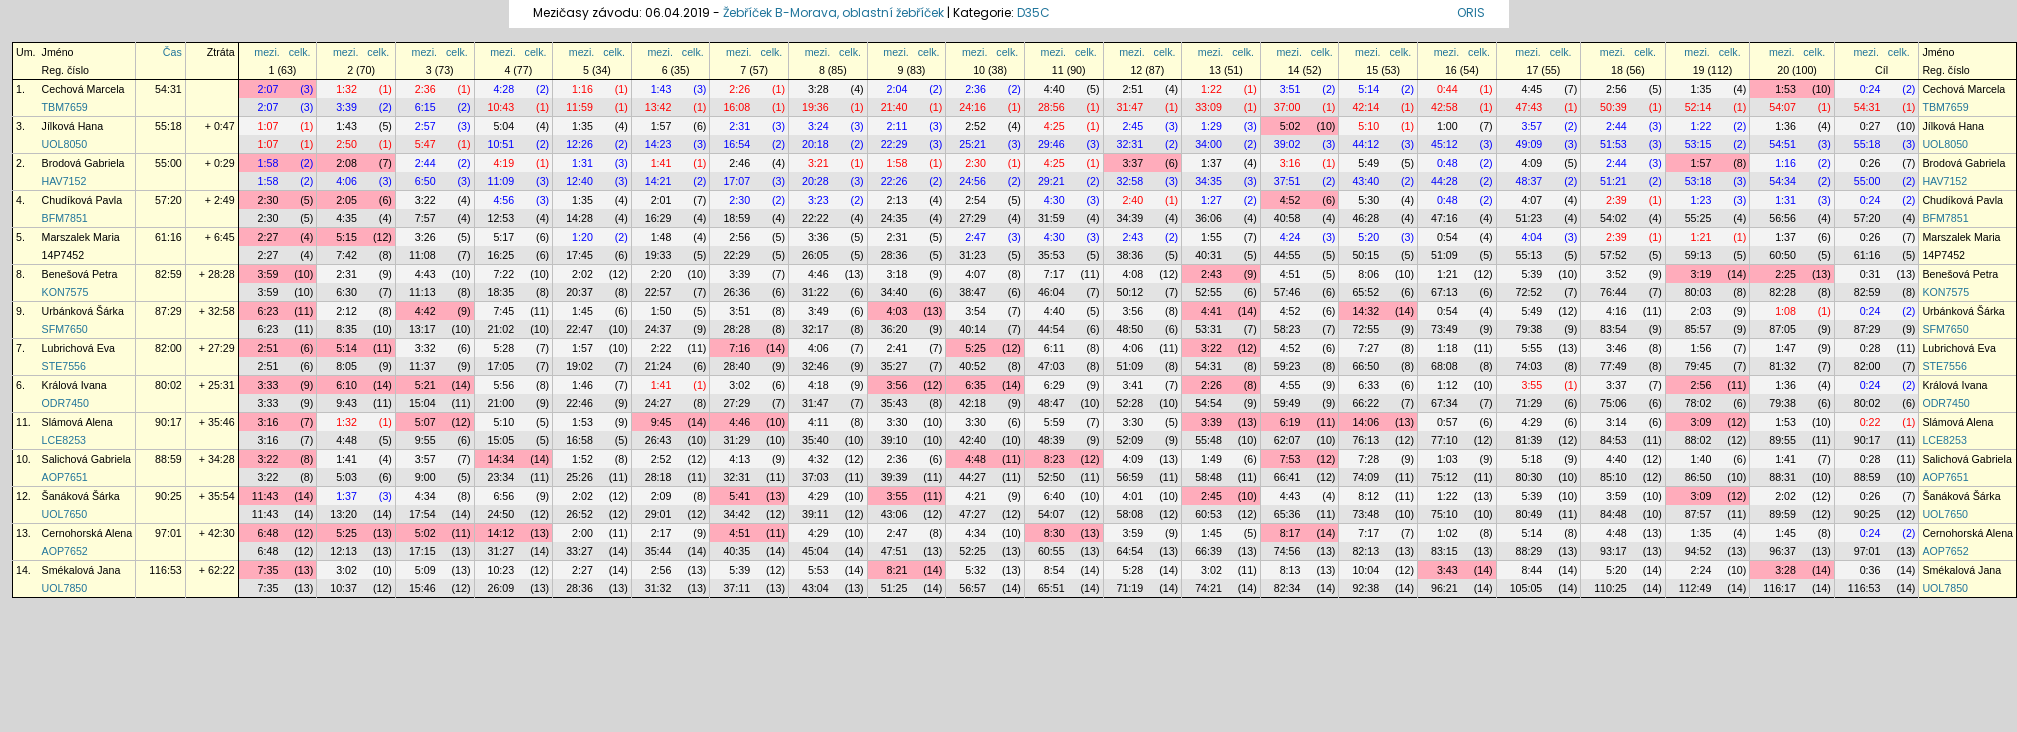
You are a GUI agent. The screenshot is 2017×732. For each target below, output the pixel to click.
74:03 (1529, 366)
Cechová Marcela (83, 89)
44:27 (972, 477)
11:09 (501, 181)
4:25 (1054, 126)
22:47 (579, 329)
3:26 (425, 237)
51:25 (894, 588)
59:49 (1287, 403)
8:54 (1054, 570)
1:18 (1447, 348)
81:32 (1782, 366)
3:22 (425, 200)
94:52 (1698, 551)
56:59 (1130, 477)
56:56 (1782, 218)
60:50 (1782, 255)
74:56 (1287, 551)
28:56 (1051, 107)
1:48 (661, 237)
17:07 (736, 181)
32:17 (815, 329)
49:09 (1529, 144)
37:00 (1287, 107)
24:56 (972, 181)
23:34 (501, 477)
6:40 (1054, 496)
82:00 (168, 348)
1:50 (661, 311)
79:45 (1698, 366)
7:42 (346, 255)
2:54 (975, 200)
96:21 (1444, 588)
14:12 (501, 533)
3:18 (897, 274)
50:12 (1130, 292)
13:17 (422, 329)
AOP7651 (65, 477)
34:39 (1130, 218)
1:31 (582, 163)
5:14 (1368, 89)
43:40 (1365, 181)
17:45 (579, 255)
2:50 (346, 144)
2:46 (739, 163)
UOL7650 (65, 514)
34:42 (736, 514)
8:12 (1368, 496)
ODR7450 (65, 403)
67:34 (1444, 403)
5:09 (425, 570)
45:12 (1444, 144)
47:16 (1444, 218)
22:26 (894, 181)
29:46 (1051, 144)
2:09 (661, 496)
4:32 (818, 459)
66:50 (1365, 366)
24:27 (658, 403)
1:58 (268, 163)
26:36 (736, 292)
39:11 (815, 514)
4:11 (818, 422)
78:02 (1698, 403)
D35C (1033, 12)
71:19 (1130, 588)
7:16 (739, 348)
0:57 (1447, 422)
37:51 (1287, 181)
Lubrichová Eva (78, 348)
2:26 (739, 89)
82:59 (168, 274)
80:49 (1529, 514)
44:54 (1051, 329)
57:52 (1613, 255)
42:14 (1365, 107)
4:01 (1132, 496)
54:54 (1208, 403)
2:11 (897, 126)
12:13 (343, 551)
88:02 (1698, 440)
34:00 (1208, 144)
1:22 (1211, 89)
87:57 (1698, 514)
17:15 (422, 551)
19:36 (815, 107)
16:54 (736, 144)
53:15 (1698, 144)
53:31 (1208, 329)
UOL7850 (65, 588)
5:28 (503, 348)
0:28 (1870, 348)
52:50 (1051, 477)
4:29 (1531, 422)
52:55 (1208, 292)
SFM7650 (65, 329)
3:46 (1616, 348)
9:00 (425, 477)
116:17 (1779, 588)
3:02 (739, 385)
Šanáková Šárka (81, 496)
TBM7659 (65, 107)
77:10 (1444, 440)
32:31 (1130, 144)
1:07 (268, 126)
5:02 (1290, 126)
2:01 (661, 200)
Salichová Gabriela (86, 459)
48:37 (1529, 181)
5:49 (1368, 163)
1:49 (1211, 459)
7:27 (1368, 348)
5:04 (503, 126)
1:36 (1785, 126)
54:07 (1782, 107)
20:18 (815, 144)
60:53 (1208, 514)
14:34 (501, 459)
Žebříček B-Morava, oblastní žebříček (833, 12)
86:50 (1698, 477)
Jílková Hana (73, 126)
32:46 (815, 366)
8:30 (1054, 533)
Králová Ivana (74, 385)
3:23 (818, 200)
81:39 (1529, 440)
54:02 (1613, 218)
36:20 (894, 329)
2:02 (582, 274)
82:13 (1365, 551)
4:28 (503, 89)
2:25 (1785, 274)
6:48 (268, 533)
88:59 (168, 459)
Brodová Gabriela (83, 163)
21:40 (894, 107)
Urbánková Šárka (83, 311)
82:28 (1782, 292)
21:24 (658, 366)
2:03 (1701, 311)
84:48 (1613, 514)
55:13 (1529, 255)
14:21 (658, 181)
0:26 (1870, 163)
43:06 (894, 514)
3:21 (818, 163)
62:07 (1287, 440)
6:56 (503, 496)
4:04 (1531, 237)
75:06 (1613, 403)
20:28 (815, 181)
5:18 (1531, 459)
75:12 (1444, 477)
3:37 (1132, 163)
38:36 (1130, 255)
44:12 (1365, 144)
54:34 (1782, 181)
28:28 (736, 329)
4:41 (1211, 311)
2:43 (1132, 237)
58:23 (1287, 329)
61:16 (168, 237)
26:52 (579, 514)
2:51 (1132, 89)
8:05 (346, 366)
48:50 (1130, 329)
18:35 (501, 292)
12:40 (579, 181)
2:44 (1616, 126)
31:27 (501, 551)
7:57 (425, 218)
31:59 (1051, 218)
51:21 (1613, 181)
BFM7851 (65, 218)
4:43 (425, 274)
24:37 (658, 329)
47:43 (1529, 107)
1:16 (582, 89)
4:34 (425, 496)
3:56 (1132, 311)
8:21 (897, 570)
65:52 (1365, 292)
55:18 (168, 126)
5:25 (975, 348)
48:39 (1051, 440)
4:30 (1054, 200)
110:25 (1610, 588)
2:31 (739, 126)
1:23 (1701, 200)
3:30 (897, 422)
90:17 (168, 422)
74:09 (1365, 477)
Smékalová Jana (81, 570)
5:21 (425, 385)
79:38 (1529, 329)
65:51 (1051, 588)
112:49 (1695, 588)
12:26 (579, 144)
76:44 (1613, 292)
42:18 (972, 403)
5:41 (739, 496)
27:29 (972, 218)
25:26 (579, 477)
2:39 (1616, 200)
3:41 (1132, 385)
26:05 (815, 255)
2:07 (268, 89)
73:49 (1444, 329)
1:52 (582, 459)
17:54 (422, 514)
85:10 (1613, 477)
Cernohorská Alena (87, 533)
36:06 (1208, 218)
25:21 (972, 144)
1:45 (582, 311)
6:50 (425, 181)
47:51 (894, 551)
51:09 (1444, 255)
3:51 (1290, 89)
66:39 (1208, 551)
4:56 (503, 200)
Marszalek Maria (81, 237)
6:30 (346, 292)
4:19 (503, 163)
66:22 (1365, 403)
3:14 (1616, 422)
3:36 (818, 237)
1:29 (1211, 126)
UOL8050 (65, 144)
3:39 (346, 107)
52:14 (1698, 107)
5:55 (1531, 348)
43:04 (815, 588)
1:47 (1785, 348)
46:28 (1365, 218)
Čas (172, 52)
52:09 (1130, 440)
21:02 (501, 329)
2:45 (1132, 126)
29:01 (658, 514)
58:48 (1208, 477)
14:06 (1365, 422)
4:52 (1290, 200)
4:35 (346, 218)
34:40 (894, 292)
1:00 (1447, 126)
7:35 (268, 570)
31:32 (658, 588)
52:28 (1130, 403)
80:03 (1698, 292)
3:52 (1616, 274)
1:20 (582, 237)
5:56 (503, 385)
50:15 (1365, 255)
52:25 (972, 551)
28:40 (736, 366)
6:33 (1368, 385)
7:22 (503, 274)
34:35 (1208, 181)
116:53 (165, 570)
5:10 (1368, 126)
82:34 (1287, 588)
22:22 (815, 218)
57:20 (168, 200)
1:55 (1211, 237)
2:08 (346, 163)
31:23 (972, 255)
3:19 (1701, 274)
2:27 (268, 237)
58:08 (1130, 514)
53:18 (1698, 181)
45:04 (815, 551)
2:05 (346, 200)
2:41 (897, 348)
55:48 (1208, 440)
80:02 (168, 385)
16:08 (736, 107)
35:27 (894, 366)
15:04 (422, 403)
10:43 (501, 107)
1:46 (582, 385)
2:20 (661, 274)
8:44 (1531, 570)
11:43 (265, 496)
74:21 (1208, 588)
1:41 (661, 163)
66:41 (1287, 477)
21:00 (501, 403)
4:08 (1132, 274)
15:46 (422, 588)
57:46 (1287, 292)
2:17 (661, 533)
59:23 (1287, 366)
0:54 (1447, 237)
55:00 (168, 163)
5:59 (1054, 422)
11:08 (422, 255)
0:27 (1870, 126)
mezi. (266, 52)
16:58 (579, 440)
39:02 (1287, 144)
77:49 (1613, 366)
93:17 (1613, 551)
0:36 (1870, 570)
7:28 (1368, 459)
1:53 (1785, 89)
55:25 (1698, 218)
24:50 (501, 514)
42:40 (972, 440)
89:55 (1782, 440)
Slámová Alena (77, 422)
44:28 (1444, 181)
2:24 (1701, 570)
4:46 (818, 274)
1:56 (1701, 348)
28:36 (894, 255)
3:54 (975, 311)
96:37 (1782, 551)
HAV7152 (64, 181)
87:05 (1782, 329)
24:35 (894, 218)
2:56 (1616, 89)
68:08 (1444, 366)
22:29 (894, 144)
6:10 (346, 385)
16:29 (658, 218)
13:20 (343, 514)
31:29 (736, 440)
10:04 (1365, 570)
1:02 (1447, 533)
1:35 (1701, 89)
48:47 (1051, 403)
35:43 (894, 403)
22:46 (579, 403)
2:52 (975, 126)
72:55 (1365, 329)
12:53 (501, 218)
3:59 (268, 274)
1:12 (1447, 385)
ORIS (1471, 12)
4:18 (818, 385)
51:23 (1529, 218)
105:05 (1526, 588)
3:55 (1531, 385)
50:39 (1613, 107)
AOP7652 (65, 551)
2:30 (975, 163)
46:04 (1051, 292)
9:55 (425, 440)
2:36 (425, 89)
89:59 (1782, 514)
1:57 (661, 126)
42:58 (1444, 107)
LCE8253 (64, 440)
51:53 (1613, 144)
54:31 (168, 89)
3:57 (1531, 126)
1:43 (661, 89)
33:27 (579, 551)
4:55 (1290, 385)
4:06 (346, 181)
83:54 (1613, 329)
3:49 (818, 311)
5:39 (1531, 274)
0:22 (1870, 422)
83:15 (1444, 551)
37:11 (736, 588)
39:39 (894, 477)
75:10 (1444, 514)
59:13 (1698, 255)
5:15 (346, 237)
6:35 (975, 385)
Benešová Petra (80, 274)
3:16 (1290, 163)
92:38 (1365, 588)
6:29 (1054, 385)
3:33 (268, 385)
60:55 (1051, 551)
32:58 (1130, 181)
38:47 (972, 292)
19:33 (658, 255)
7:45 (503, 311)
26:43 (658, 440)
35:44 (658, 551)
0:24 (1870, 89)
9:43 (346, 403)
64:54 (1130, 551)
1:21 (1701, 237)
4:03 (897, 311)
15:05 (501, 440)
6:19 (1290, 422)
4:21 (975, 496)
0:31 (1870, 274)
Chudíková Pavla (82, 200)
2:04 (897, 89)
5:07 (425, 422)
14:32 (1365, 311)
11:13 (422, 292)
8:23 (1054, 459)
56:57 (972, 588)
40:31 (1208, 255)
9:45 (661, 422)
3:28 (818, 89)
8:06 (1368, 274)
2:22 (661, 348)
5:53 (818, 570)
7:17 (1054, 274)
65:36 (1287, 514)
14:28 (579, 218)
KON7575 (65, 292)
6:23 (268, 311)
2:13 (897, 200)
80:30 (1529, 477)
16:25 (501, 255)
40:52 (972, 366)
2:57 (425, 126)
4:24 (1290, 237)
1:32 (346, 89)
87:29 (168, 311)
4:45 (1531, 89)
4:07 (1531, 200)
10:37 (343, 588)
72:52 (1529, 292)
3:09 (1701, 422)
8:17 (1290, 533)
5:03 (346, 477)
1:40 (1701, 459)
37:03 (815, 477)
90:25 (168, 496)
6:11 (1054, 348)
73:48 (1365, 514)
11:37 (422, 366)
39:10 (894, 440)
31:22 (815, 292)
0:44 (1447, 89)
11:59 (579, 107)
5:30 (1368, 200)
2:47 (975, 237)
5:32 (975, 570)
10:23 (501, 570)
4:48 (346, 440)
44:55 (1287, 255)
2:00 (582, 533)
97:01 (168, 533)
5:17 (503, 237)
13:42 (658, 107)
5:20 (1368, 237)
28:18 (658, 477)
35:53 (1051, 255)
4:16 (1616, 311)
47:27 (972, 514)
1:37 (1211, 163)
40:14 (972, 329)
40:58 (1287, 218)
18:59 (736, 218)
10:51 (501, 144)
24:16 (972, 107)
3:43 (1447, 570)
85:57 (1698, 329)
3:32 (425, 348)
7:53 (1290, 459)
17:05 (501, 366)
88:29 (1529, 551)
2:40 (1132, 200)
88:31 (1782, 477)
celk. (300, 52)
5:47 (425, 144)
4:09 (1531, 163)
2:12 (346, 311)
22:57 (658, 292)
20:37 (579, 292)
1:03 (1447, 459)
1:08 (1785, 311)
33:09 (1208, 107)
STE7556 (64, 366)
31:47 (1130, 107)
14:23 (658, 144)
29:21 (1051, 181)
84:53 (1613, 440)
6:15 (425, 107)
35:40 (815, 440)
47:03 (1051, 366)
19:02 (579, 366)
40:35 (736, 551)
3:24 (818, 126)
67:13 (1444, 292)
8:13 (1290, 570)
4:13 (739, 459)
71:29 (1529, 403)
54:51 (1782, 144)
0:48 (1447, 163)
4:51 (1290, 274)
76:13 (1365, 440)
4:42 (425, 311)
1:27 (1211, 200)
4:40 (1054, 89)
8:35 (346, 329)
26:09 (501, 588)
